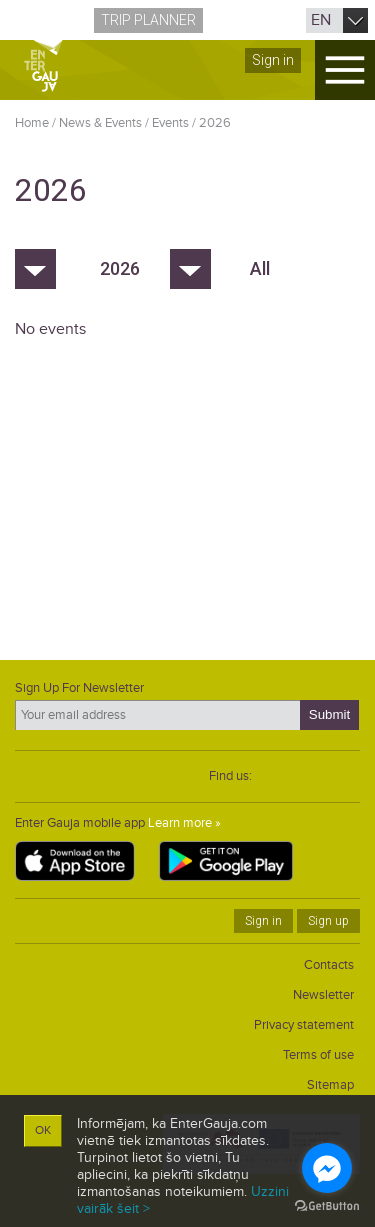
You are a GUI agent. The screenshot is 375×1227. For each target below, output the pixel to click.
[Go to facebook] (327, 1168)
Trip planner (148, 20)
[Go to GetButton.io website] (327, 1206)
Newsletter (323, 995)
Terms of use (318, 1055)
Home (32, 123)
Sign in (273, 60)
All (260, 268)
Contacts (329, 965)
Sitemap (330, 1085)
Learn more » (184, 823)
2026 (215, 123)
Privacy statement (304, 1025)
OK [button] (43, 1130)
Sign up (328, 921)
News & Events (100, 123)
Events (170, 123)
